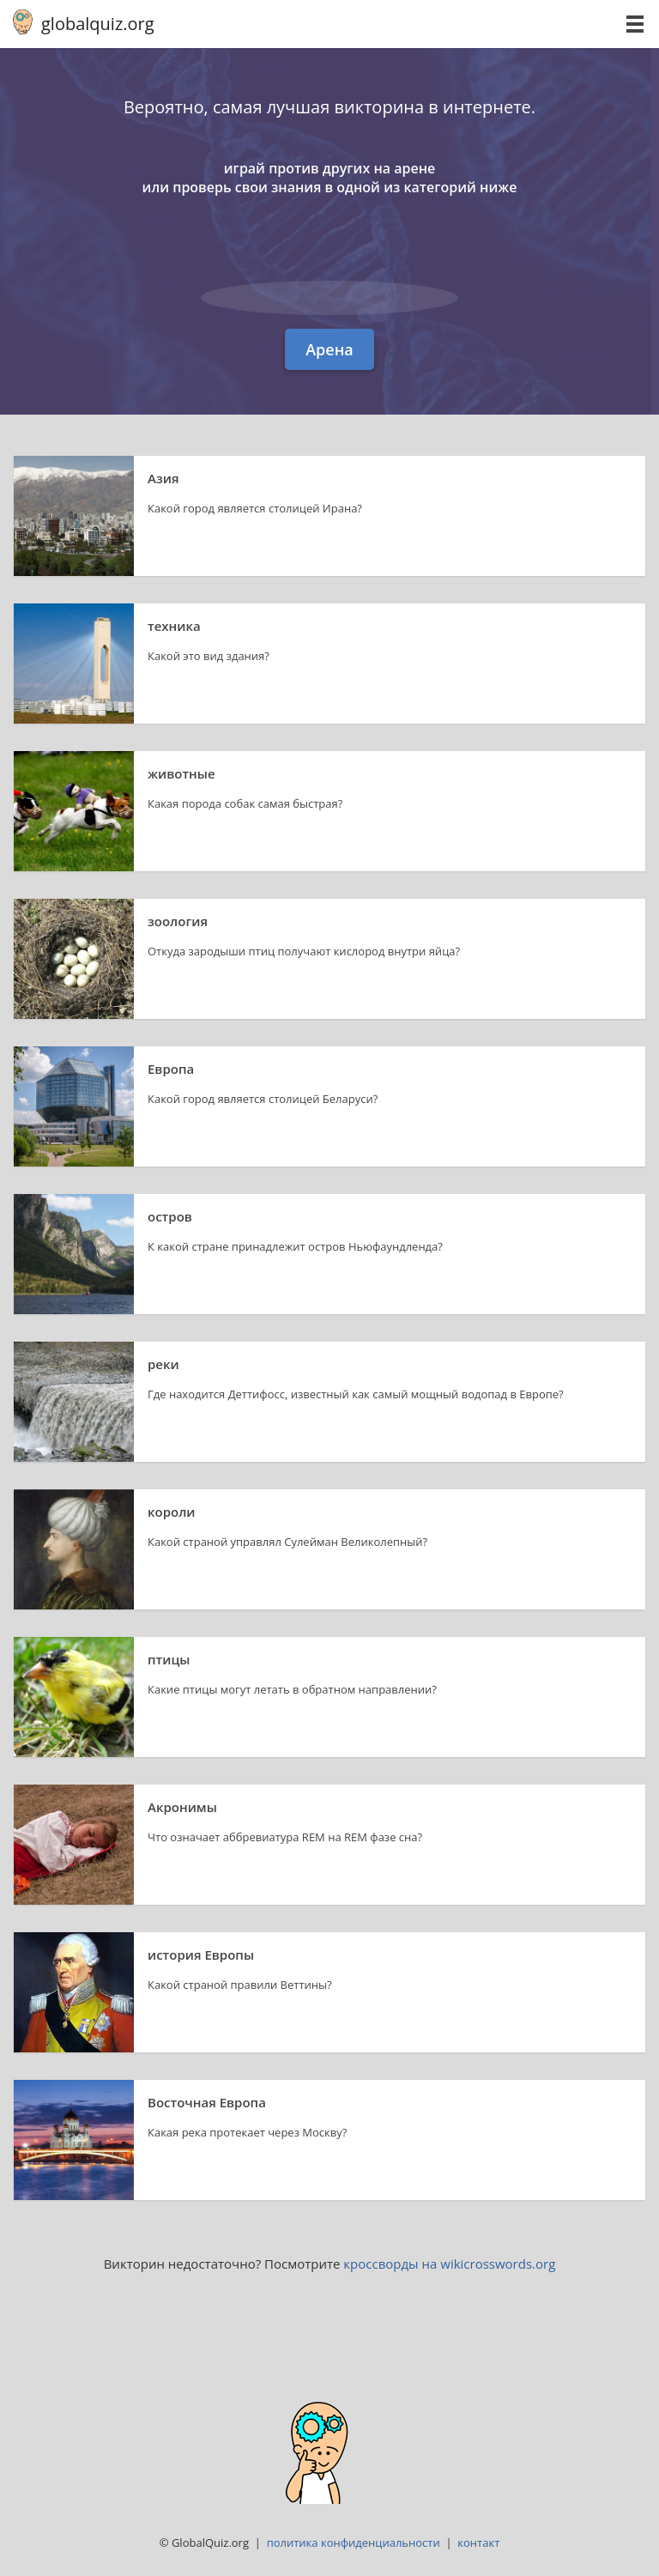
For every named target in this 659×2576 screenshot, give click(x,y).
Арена (329, 349)
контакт (478, 2542)
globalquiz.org (97, 23)
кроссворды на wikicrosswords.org (449, 2263)
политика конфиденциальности (353, 2542)
